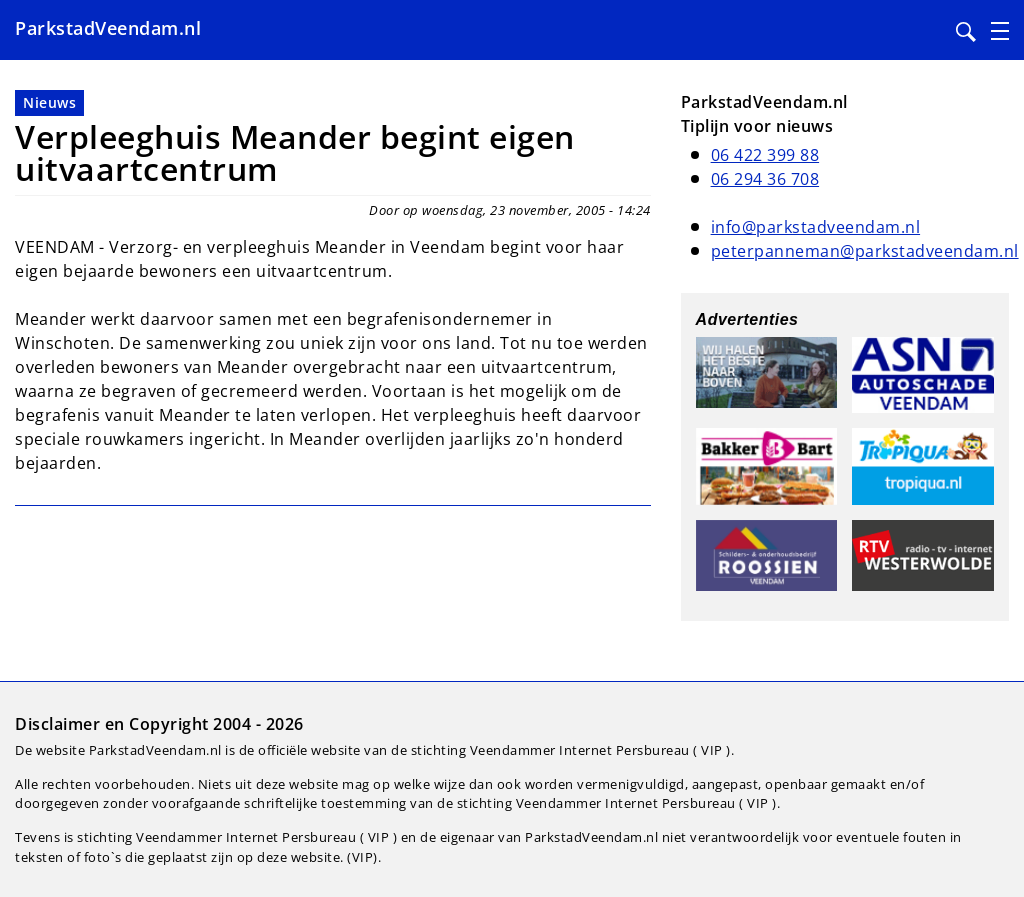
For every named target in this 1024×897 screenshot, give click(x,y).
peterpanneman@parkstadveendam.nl (865, 251)
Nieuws (49, 102)
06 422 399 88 (765, 155)
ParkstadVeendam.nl (108, 28)
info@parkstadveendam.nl (816, 227)
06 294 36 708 (765, 179)
